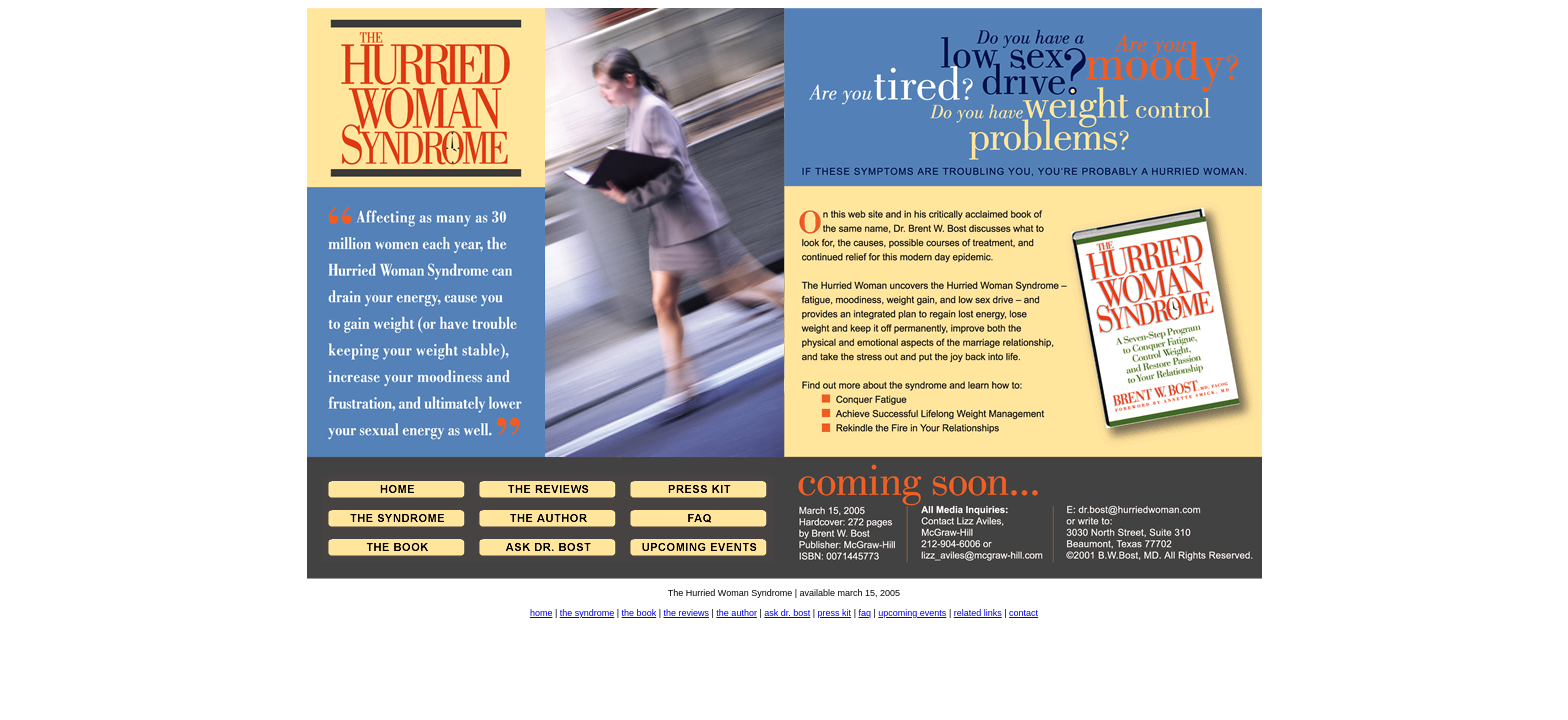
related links (978, 613)
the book (639, 613)
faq (864, 613)
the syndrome (587, 613)
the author (736, 613)
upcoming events (912, 613)
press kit (835, 613)
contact (1023, 613)
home (541, 613)
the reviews (686, 613)
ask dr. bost (787, 613)
